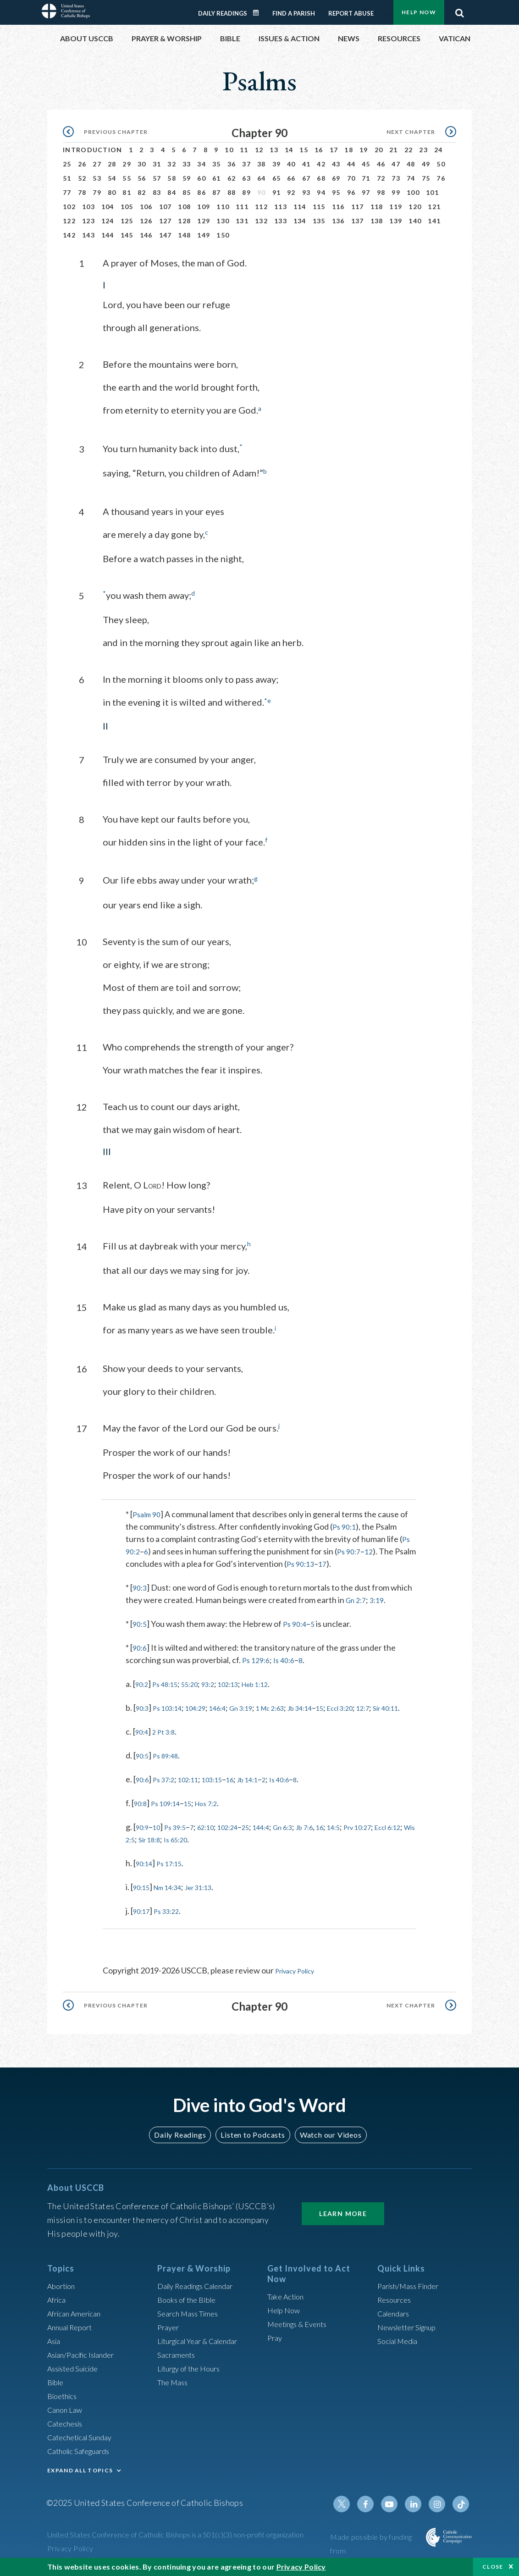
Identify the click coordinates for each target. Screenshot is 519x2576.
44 (351, 164)
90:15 (143, 1897)
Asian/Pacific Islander (85, 2357)
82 (142, 192)
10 (229, 150)
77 (67, 192)
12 (259, 150)
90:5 (141, 1621)
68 (321, 178)
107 (165, 206)
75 (426, 178)
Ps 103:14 (173, 1705)
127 (165, 221)
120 (415, 206)
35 (216, 164)
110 (222, 206)
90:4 (143, 1741)
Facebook (373, 2507)
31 (157, 164)
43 (336, 164)
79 (97, 192)
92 (291, 192)
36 (231, 164)
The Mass (174, 2385)
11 (244, 150)
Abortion (63, 2288)
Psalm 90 (148, 1512)
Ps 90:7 (352, 1549)
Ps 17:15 (175, 1873)
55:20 (200, 1681)
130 (222, 221)
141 (434, 221)
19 (363, 150)
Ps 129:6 (257, 1658)
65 (276, 178)
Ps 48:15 (170, 1681)
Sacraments (177, 2357)
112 (261, 206)
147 (165, 235)
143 (88, 235)
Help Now (419, 12)
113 (280, 206)
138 (376, 221)
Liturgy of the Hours (192, 2371)
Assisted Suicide (76, 2371)
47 (396, 164)
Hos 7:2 (220, 1813)
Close (492, 2566)
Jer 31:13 (213, 1897)
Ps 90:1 (345, 1524)
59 (186, 178)
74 (411, 178)
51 (67, 178)
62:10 (218, 1837)
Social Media (400, 2343)
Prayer (169, 2330)
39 (276, 164)
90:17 (143, 1921)
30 (142, 164)
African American (77, 2316)
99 (396, 192)
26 (82, 164)
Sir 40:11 (161, 1718)
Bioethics (64, 2399)
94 (321, 192)
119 (395, 206)
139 (395, 221)
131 (242, 221)
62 (231, 178)
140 (415, 221)
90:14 (146, 1873)
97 (366, 192)
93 (306, 192)
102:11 (198, 1789)
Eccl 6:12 (166, 1849)
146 (146, 235)
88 (231, 192)
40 (291, 164)
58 (171, 178)
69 (336, 178)
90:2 (143, 1681)
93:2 (222, 1681)
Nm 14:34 (175, 1897)
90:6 (141, 1645)
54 (112, 178)
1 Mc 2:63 (297, 1705)
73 (396, 178)
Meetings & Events (301, 2327)
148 (184, 235)
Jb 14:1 (269, 1789)
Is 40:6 (288, 1658)
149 (203, 235)
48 (411, 164)
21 (393, 150)
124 (107, 221)
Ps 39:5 (182, 1837)
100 (413, 192)
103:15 (227, 1789)
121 (434, 206)
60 (201, 178)
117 (357, 206)
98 (381, 192)
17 (334, 150)
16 (319, 150)
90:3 (141, 1585)
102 (69, 206)
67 (306, 178)
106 (146, 206)
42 (321, 164)
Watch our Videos (326, 2138)
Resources (396, 2302)
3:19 (381, 1597)
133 (280, 221)
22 (408, 150)
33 (186, 164)
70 (351, 178)
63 (246, 178)
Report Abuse (351, 13)
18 (348, 150)
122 (69, 221)
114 (299, 206)
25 (67, 164)
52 (82, 178)
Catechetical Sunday (83, 2440)
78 (82, 192)
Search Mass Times (191, 2316)
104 (107, 206)
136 (338, 221)
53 (97, 178)
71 (366, 178)
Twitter (351, 2507)
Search (459, 10)
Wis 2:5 (199, 1849)
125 (127, 221)
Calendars (395, 2316)
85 (186, 192)
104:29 (207, 1705)
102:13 (246, 1681)
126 (146, 221)
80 (112, 192)
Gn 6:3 (310, 1837)
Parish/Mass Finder (412, 2288)
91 (276, 192)
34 (201, 164)
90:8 (142, 1813)
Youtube (395, 2507)
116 (338, 206)
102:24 (244, 1837)
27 (97, 164)
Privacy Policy (300, 1980)
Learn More (343, 2216)
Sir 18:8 (229, 1849)
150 (222, 235)
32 (171, 164)
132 (261, 221)
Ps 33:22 (173, 1921)
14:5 (371, 1837)
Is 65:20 (261, 1849)
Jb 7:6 (336, 1837)
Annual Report (73, 2330)
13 (274, 150)
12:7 (134, 1718)
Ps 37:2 (169, 1789)
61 (216, 178)
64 (261, 178)
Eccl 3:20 (382, 1705)
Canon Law (66, 2412)
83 (157, 192)
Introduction (92, 150)
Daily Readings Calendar (259, 12)
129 (203, 221)
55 (126, 178)
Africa (58, 2302)
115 (319, 206)
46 (381, 164)
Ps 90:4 (298, 1621)
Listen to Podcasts (252, 2138)
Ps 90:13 (324, 1561)
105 (127, 206)
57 (157, 178)
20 (379, 150)
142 (69, 235)
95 (336, 192)
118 (376, 206)
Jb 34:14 (334, 1705)
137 (357, 221)
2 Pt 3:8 (168, 1741)
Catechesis (67, 2426)
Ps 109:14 (171, 1813)
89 (246, 192)
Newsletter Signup (410, 2330)
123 (88, 221)
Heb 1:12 (279, 1681)
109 (203, 206)
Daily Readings (222, 13)
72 (381, 178)
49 (426, 164)
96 (351, 192)
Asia (55, 2343)
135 (319, 221)
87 (216, 192)
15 (303, 150)
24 (438, 150)
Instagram (439, 2507)
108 (184, 206)
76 (440, 178)
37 (246, 164)
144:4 (284, 1837)
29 (126, 164)
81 (126, 192)
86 (201, 192)
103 (88, 206)
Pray (275, 2341)
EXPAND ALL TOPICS (80, 2473)
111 (242, 206)
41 (306, 164)
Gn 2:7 (357, 1597)
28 (112, 164)
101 (432, 192)
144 (107, 235)
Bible (56, 2385)
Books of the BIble (189, 2302)
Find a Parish (293, 13)
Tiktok (461, 2507)
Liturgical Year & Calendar (204, 2343)
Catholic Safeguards (83, 2454)
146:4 (234, 1705)
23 (423, 150)
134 (299, 221)
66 (291, 178)
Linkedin (417, 2507)
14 (289, 150)
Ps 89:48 (171, 1765)
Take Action (287, 2299)
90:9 (144, 1837)
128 (184, 221)
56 (142, 178)
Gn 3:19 (262, 1705)
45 (366, 164)
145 (127, 235)
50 (440, 164)
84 (171, 192)
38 (261, 164)
